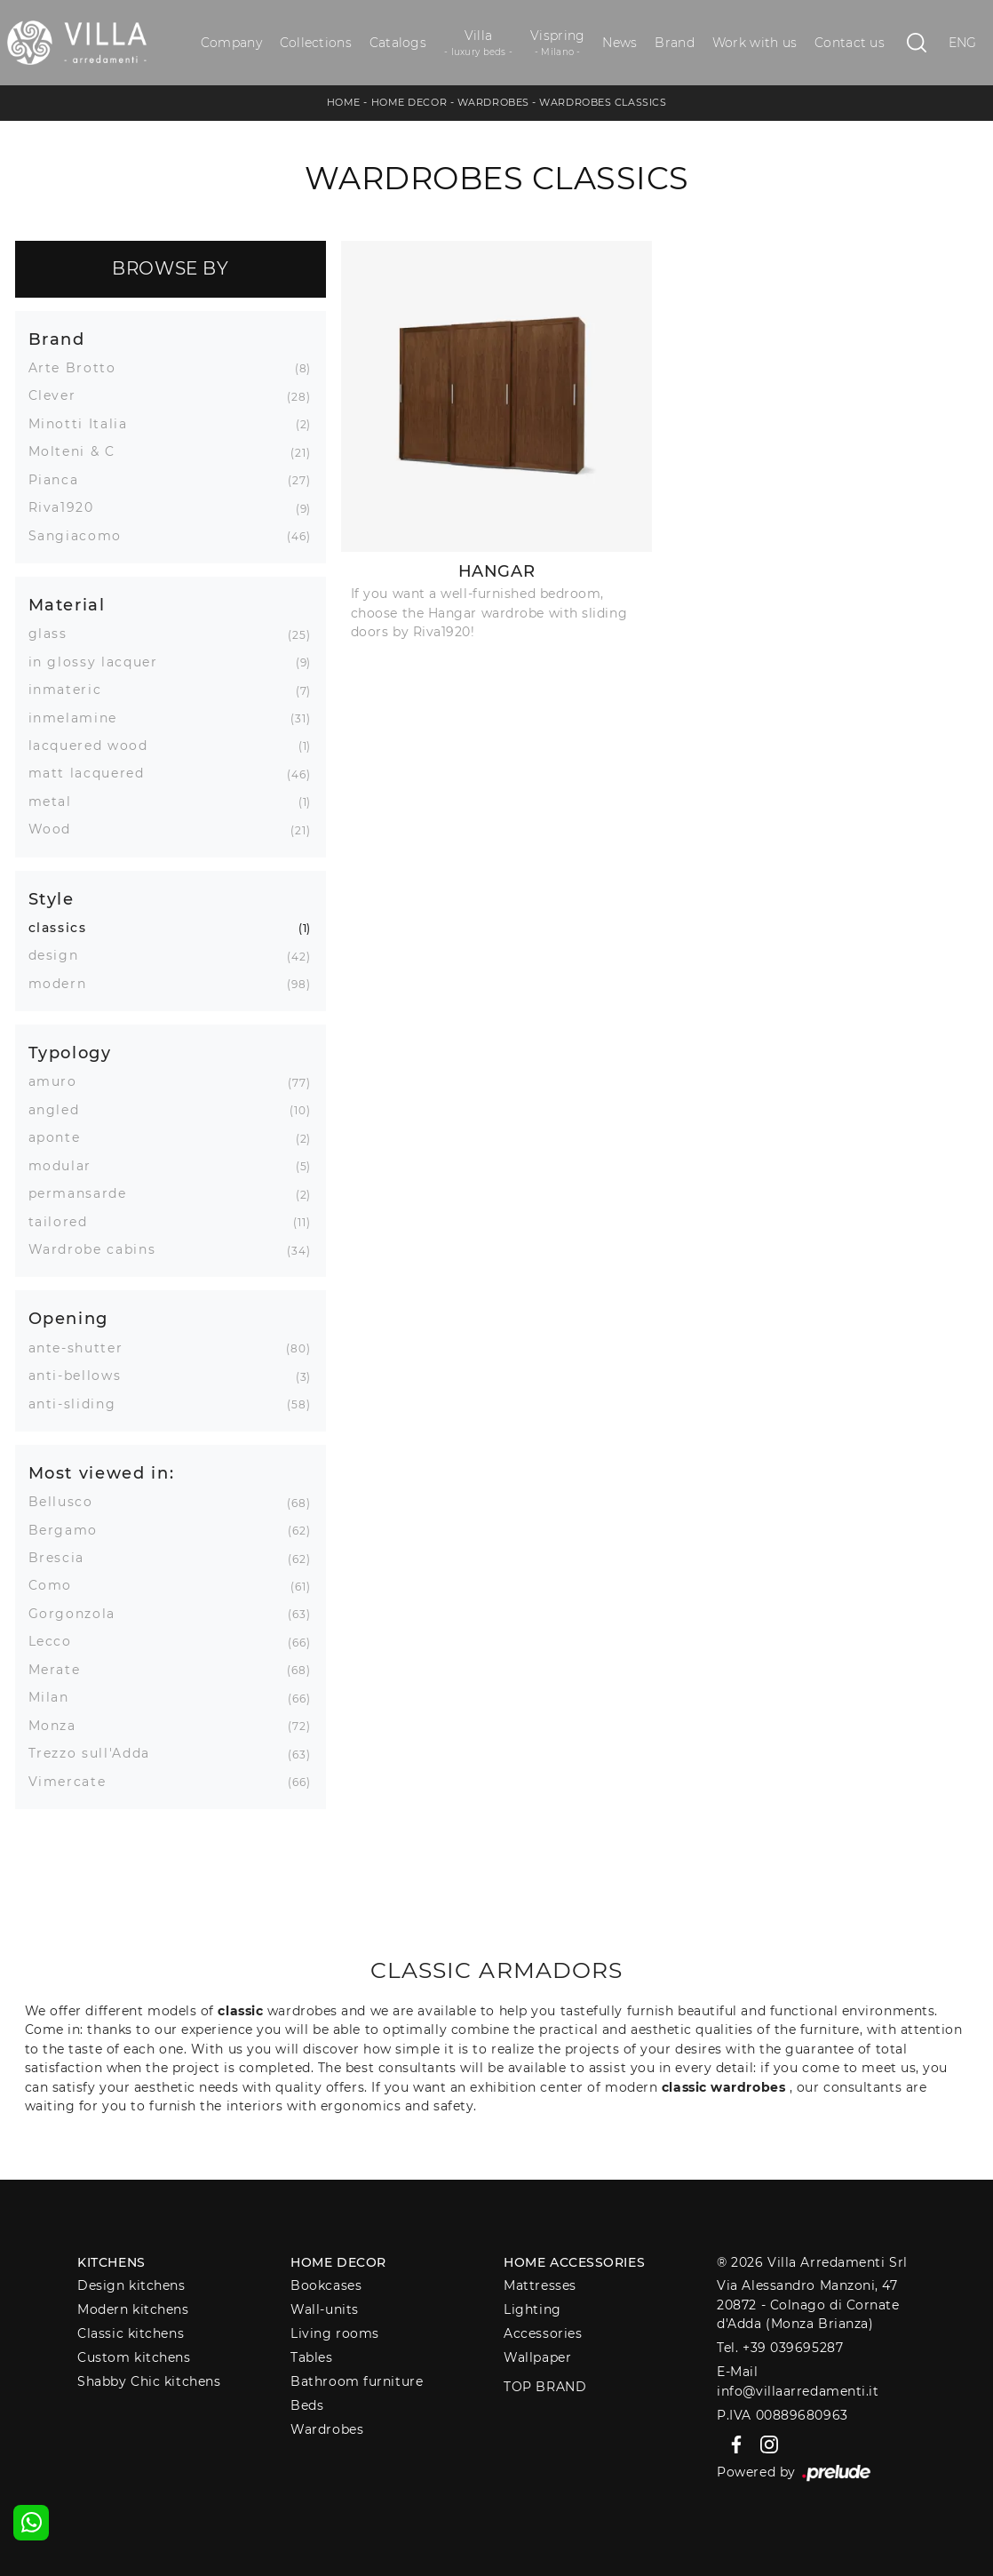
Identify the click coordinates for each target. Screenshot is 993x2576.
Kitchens (111, 2262)
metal (56, 801)
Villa (478, 43)
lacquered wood (95, 746)
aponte (61, 1137)
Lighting (532, 2309)
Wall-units (324, 2309)
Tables (311, 2357)
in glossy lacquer (99, 662)
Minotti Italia (84, 424)
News (619, 43)
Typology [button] (70, 1052)
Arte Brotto (79, 368)
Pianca (60, 480)
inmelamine (79, 718)
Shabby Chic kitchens (148, 2381)
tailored (64, 1222)
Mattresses (540, 2285)
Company (231, 43)
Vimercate (74, 1782)
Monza (59, 1726)
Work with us (754, 43)
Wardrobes (493, 102)
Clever (59, 395)
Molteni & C (78, 451)
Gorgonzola (79, 1614)
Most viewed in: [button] (101, 1472)
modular (67, 1166)
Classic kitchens (130, 2333)
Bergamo (70, 1530)
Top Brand (545, 2387)
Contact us (849, 43)
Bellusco (67, 1502)
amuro (59, 1081)
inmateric (71, 690)
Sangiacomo (82, 536)
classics (64, 928)
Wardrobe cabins (99, 1249)
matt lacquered (93, 773)
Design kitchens (131, 2285)
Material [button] (67, 604)
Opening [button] (68, 1318)
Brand (674, 43)
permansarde (84, 1193)
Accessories (543, 2333)
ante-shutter (82, 1348)
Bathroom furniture (356, 2381)
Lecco (56, 1641)
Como (57, 1585)
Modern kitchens (132, 2309)
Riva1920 (67, 507)
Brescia (63, 1558)
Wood (56, 829)
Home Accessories (574, 2262)
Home (344, 102)
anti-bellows (81, 1376)
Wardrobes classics (602, 102)
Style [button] (51, 898)
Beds (306, 2405)
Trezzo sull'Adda (95, 1753)
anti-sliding (79, 1404)
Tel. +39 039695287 (780, 2348)
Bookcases (325, 2285)
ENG (963, 43)
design (60, 955)
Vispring (557, 43)
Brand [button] (56, 339)
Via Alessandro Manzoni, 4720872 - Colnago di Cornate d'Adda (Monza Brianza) (808, 2304)
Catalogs (397, 43)
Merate (61, 1670)
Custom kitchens (133, 2357)
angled (60, 1110)
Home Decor (409, 102)
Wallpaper (537, 2357)
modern (64, 984)
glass (54, 634)
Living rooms (334, 2333)
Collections (316, 43)
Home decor (338, 2262)
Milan (55, 1697)
